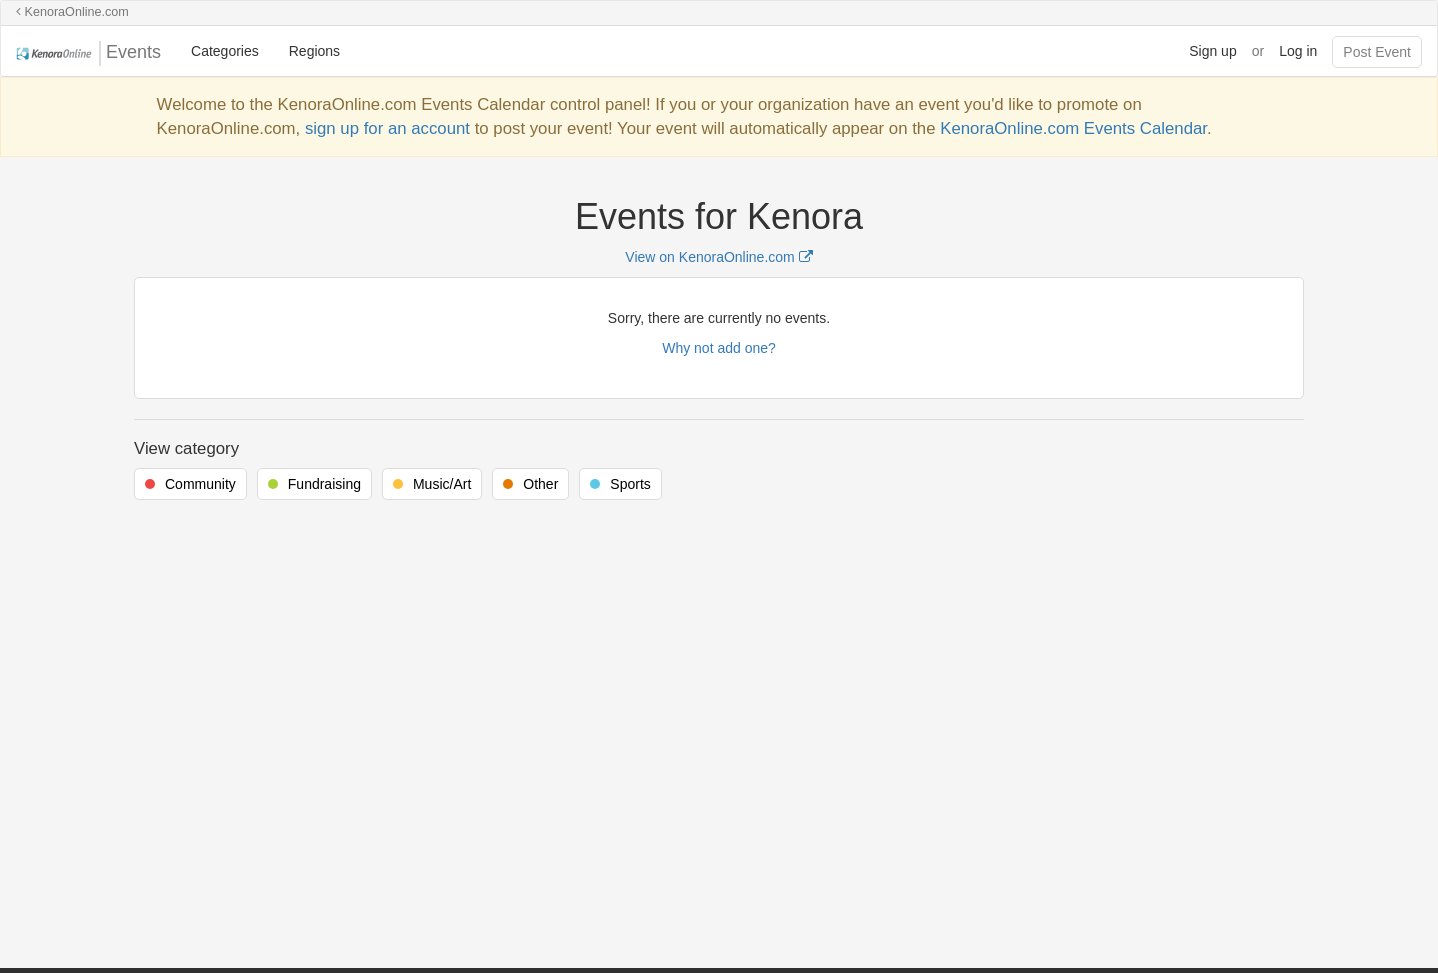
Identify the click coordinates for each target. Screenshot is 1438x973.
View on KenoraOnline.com (718, 257)
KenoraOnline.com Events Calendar (1073, 128)
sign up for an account (387, 128)
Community (200, 484)
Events (88, 53)
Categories (225, 51)
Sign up (1212, 51)
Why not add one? (719, 348)
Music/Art (442, 484)
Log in (1298, 51)
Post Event (1377, 52)
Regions (314, 51)
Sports (630, 484)
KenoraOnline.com (72, 12)
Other (540, 484)
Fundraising (324, 484)
